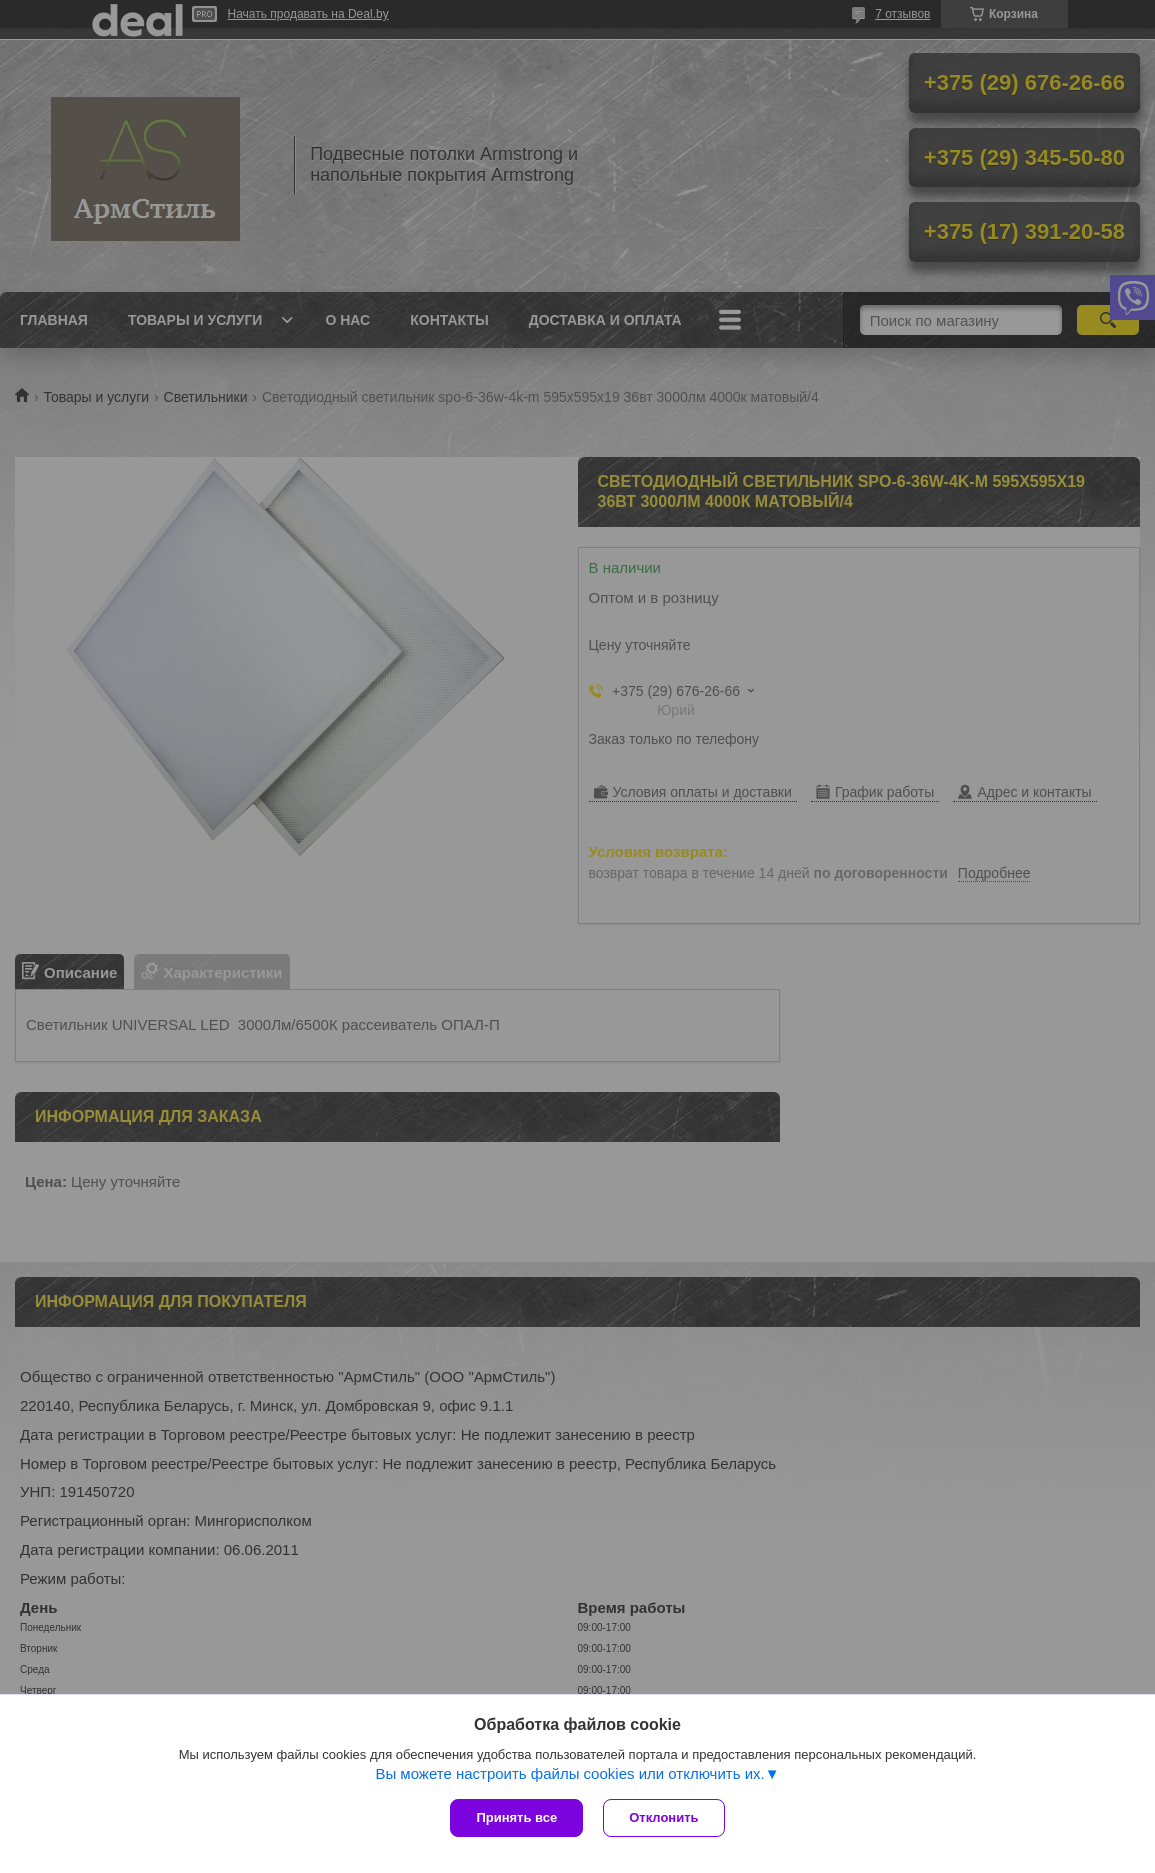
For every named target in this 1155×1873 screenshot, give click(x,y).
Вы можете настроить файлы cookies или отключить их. (569, 1773)
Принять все (516, 1817)
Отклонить (663, 1817)
